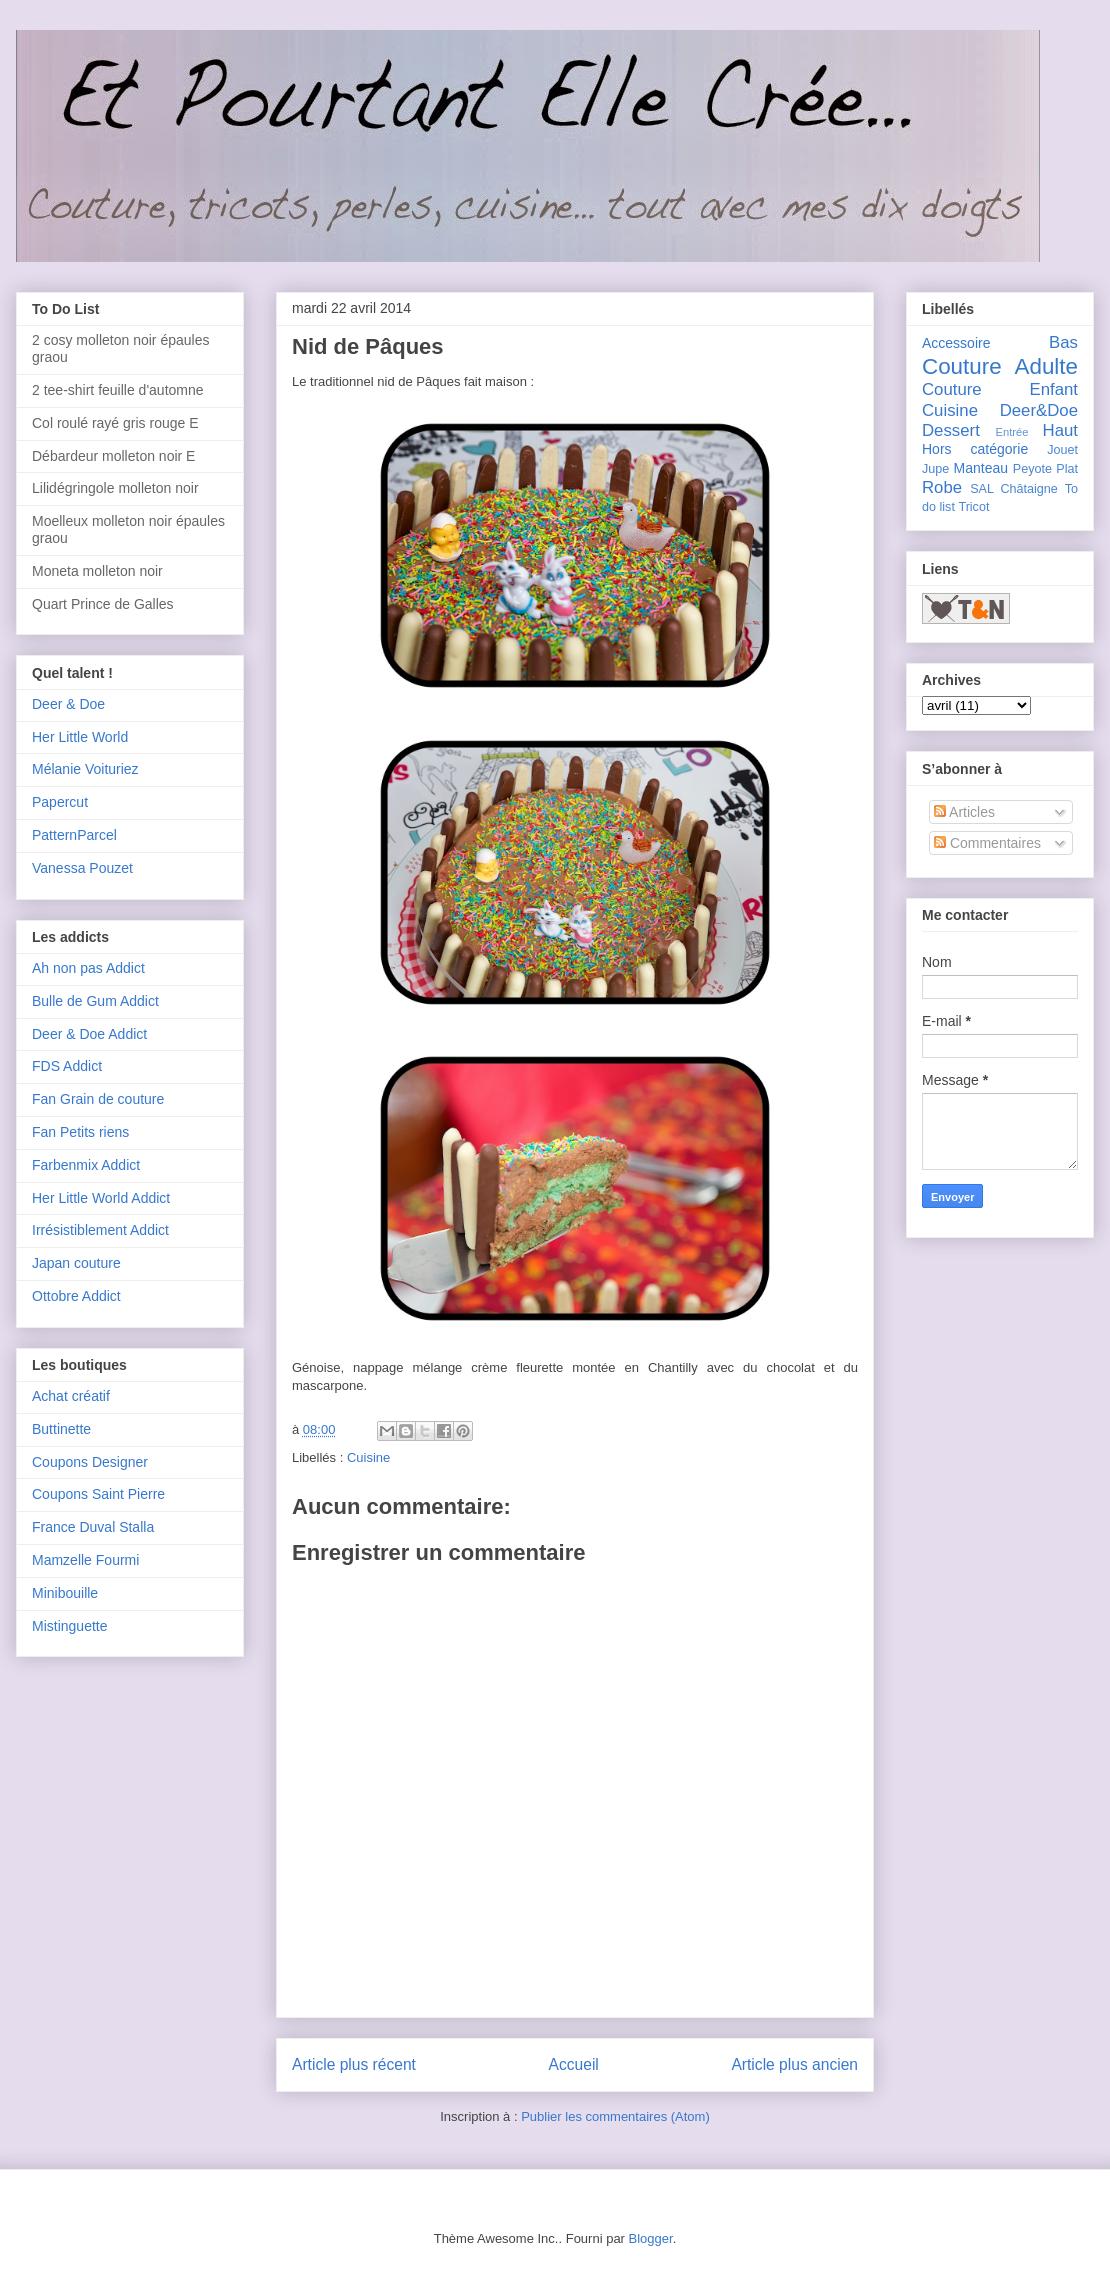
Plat (1067, 469)
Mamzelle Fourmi (85, 1560)
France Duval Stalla (93, 1527)
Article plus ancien (794, 2064)
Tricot (973, 507)
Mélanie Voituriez (85, 769)
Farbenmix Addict (86, 1165)
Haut (1060, 430)
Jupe (935, 469)
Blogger (651, 2238)
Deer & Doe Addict (89, 1034)
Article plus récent (354, 2064)
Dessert (951, 430)
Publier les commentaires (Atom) (615, 2116)
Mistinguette (69, 1626)
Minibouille (65, 1593)
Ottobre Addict (76, 1296)
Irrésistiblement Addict (100, 1230)
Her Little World (80, 737)
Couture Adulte (1000, 366)
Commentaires (987, 843)
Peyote (1032, 469)
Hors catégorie (975, 449)
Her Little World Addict (101, 1198)
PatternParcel (74, 835)
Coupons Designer (90, 1462)
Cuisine (368, 1457)
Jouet (1062, 450)
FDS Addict (67, 1066)
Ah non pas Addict (88, 968)
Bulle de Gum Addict (95, 1001)
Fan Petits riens (80, 1132)
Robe (942, 487)
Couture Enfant (1000, 389)
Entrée (1011, 432)
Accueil (574, 2064)
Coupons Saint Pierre (98, 1494)
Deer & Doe (68, 704)
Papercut (60, 802)
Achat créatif (71, 1396)
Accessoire (956, 343)
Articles (964, 812)
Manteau (981, 468)
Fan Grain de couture (98, 1099)
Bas (1063, 342)
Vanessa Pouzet (82, 868)
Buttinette (61, 1429)
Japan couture (76, 1263)
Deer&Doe (1039, 410)
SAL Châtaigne (1014, 489)
